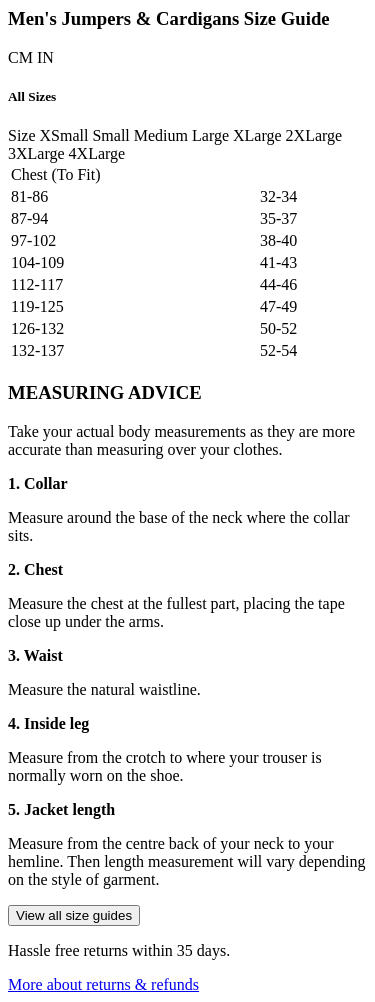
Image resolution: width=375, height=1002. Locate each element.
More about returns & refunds (103, 984)
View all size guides (74, 915)
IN (45, 57)
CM (20, 57)
